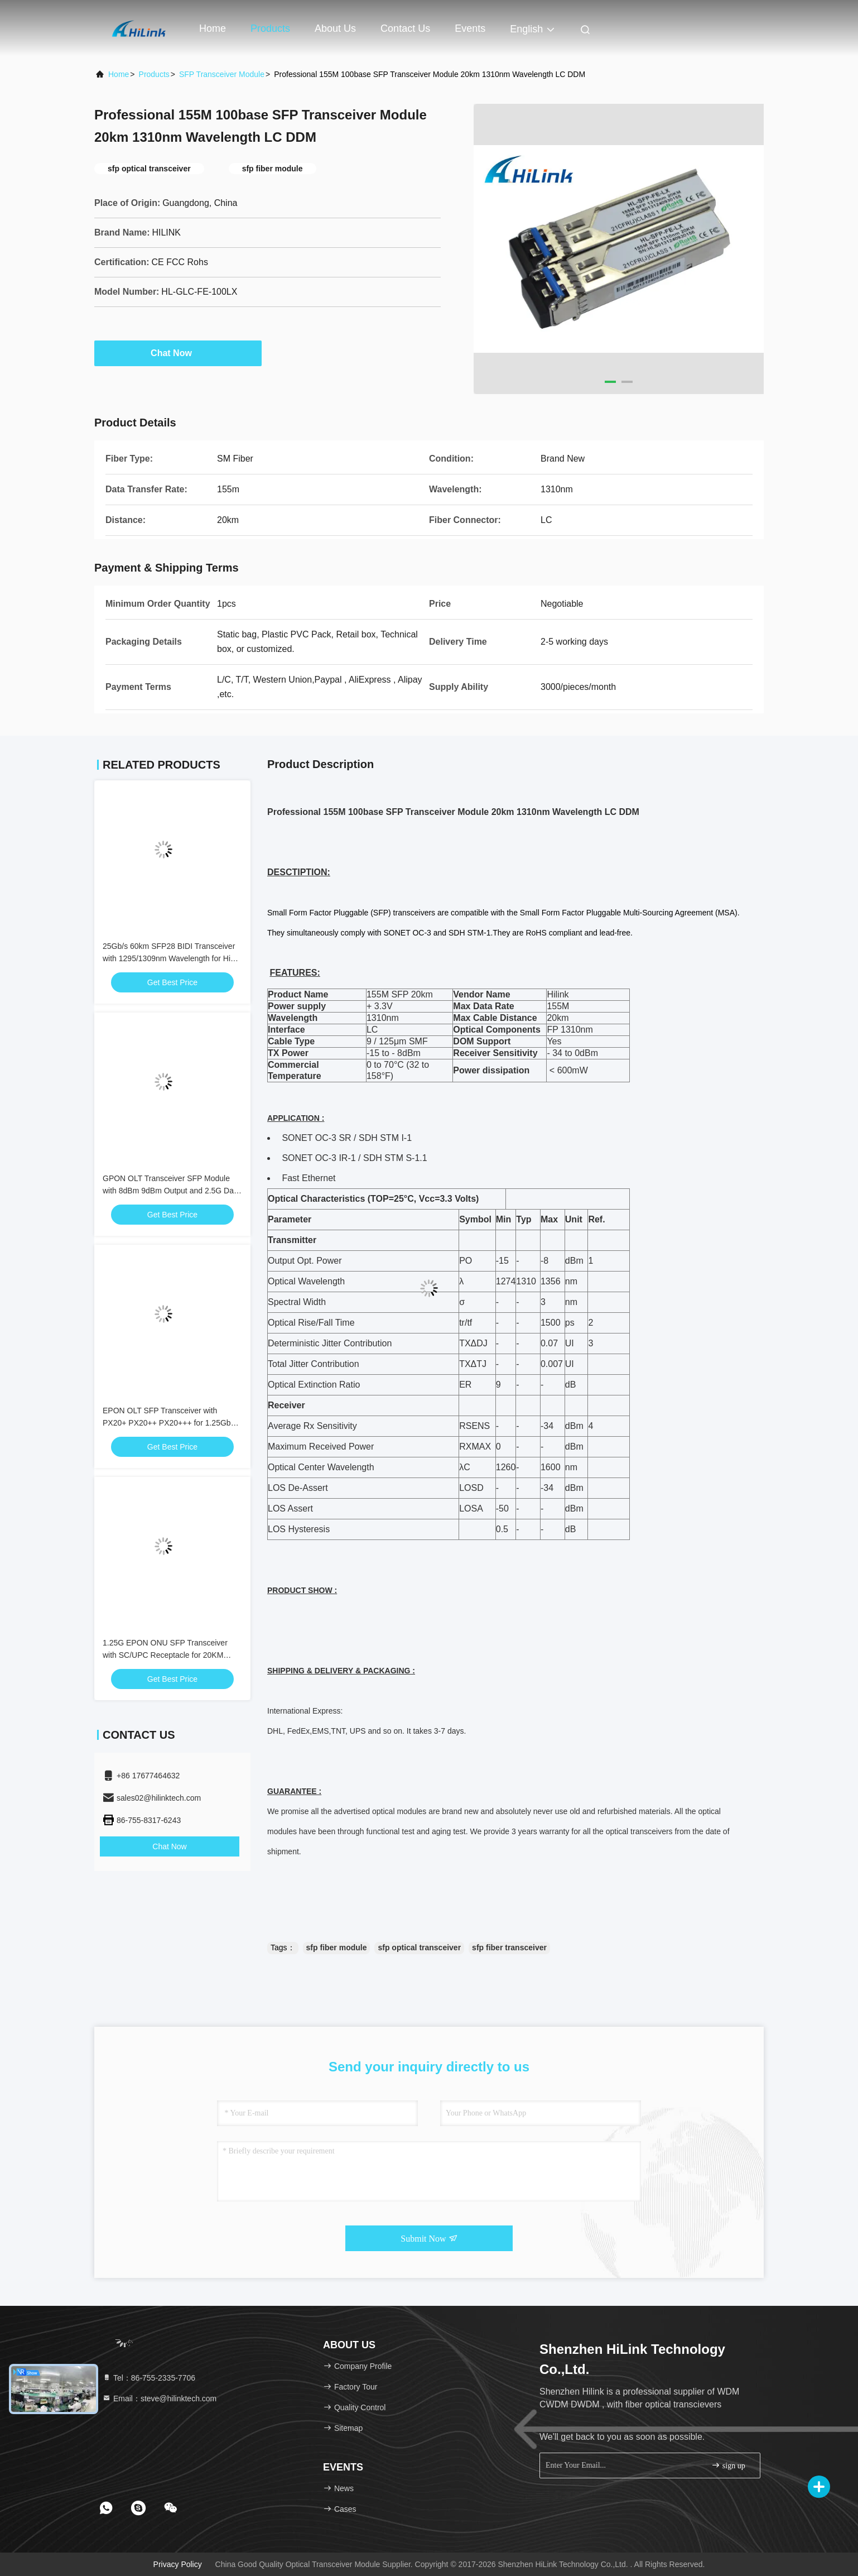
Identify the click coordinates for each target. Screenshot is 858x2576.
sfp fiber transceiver (509, 1947)
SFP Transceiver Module (221, 74)
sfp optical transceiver (419, 1947)
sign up (728, 2465)
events (470, 28)
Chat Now (178, 352)
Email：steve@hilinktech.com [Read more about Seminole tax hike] (159, 2398)
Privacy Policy (177, 2564)
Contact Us (405, 28)
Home (212, 28)
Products (270, 28)
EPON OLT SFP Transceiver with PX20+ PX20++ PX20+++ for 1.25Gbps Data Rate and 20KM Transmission (171, 1423)
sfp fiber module (336, 1947)
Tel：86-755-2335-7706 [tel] (148, 2377)
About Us (335, 28)
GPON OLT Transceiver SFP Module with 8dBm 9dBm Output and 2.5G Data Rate (171, 1190)
